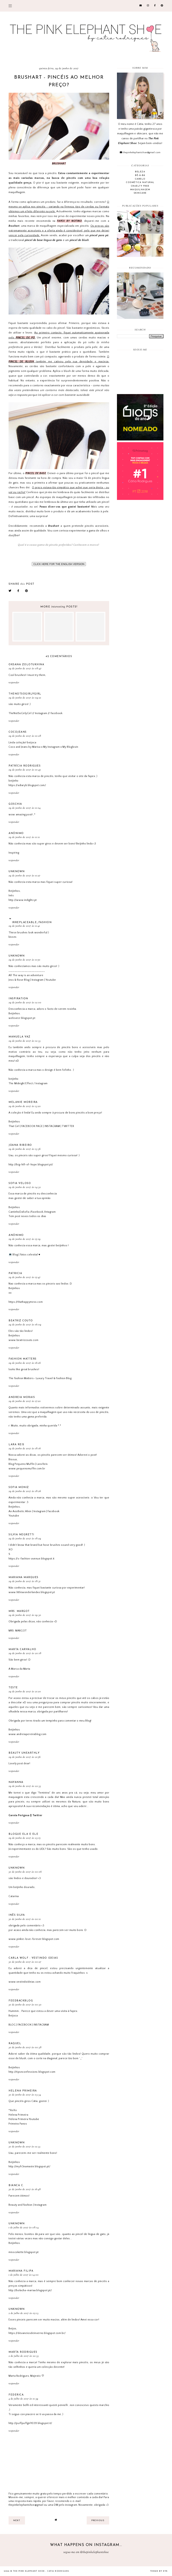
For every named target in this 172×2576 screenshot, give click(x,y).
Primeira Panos (18, 2123)
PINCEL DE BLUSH (21, 361)
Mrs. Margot (19, 1611)
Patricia (15, 1273)
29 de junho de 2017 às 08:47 (25, 668)
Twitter (37, 1815)
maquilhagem (140, 190)
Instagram (41, 713)
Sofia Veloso (20, 1183)
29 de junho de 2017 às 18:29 (25, 1538)
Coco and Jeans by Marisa (25, 746)
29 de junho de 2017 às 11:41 (24, 926)
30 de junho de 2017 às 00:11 (25, 1919)
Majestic (35, 2375)
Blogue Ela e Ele (23, 1834)
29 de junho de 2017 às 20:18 (25, 1653)
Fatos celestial (29, 1254)
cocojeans (18, 732)
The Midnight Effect (21, 1083)
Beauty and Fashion (20, 2204)
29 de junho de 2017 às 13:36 (25, 1149)
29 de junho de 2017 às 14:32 (25, 1187)
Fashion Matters (23, 1359)
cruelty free (140, 186)
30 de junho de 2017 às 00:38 (25, 2047)
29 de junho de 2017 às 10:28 (25, 736)
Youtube (51, 979)
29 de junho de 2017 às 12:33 (25, 1041)
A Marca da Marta (19, 1668)
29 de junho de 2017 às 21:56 (25, 1757)
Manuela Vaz (19, 1037)
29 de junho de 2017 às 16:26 (25, 1363)
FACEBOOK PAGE (32, 1126)
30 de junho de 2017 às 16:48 (25, 2189)
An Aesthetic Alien (20, 1511)
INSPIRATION (18, 998)
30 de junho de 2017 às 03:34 (25, 2095)
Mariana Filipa (21, 2271)
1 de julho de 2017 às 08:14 (24, 2227)
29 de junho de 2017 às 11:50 (24, 960)
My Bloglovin (70, 746)
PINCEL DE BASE (35, 473)
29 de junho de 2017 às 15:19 (25, 1239)
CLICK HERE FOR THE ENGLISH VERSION (58, 564)
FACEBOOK (25, 2024)
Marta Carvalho (22, 1649)
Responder (14, 682)
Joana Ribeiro (20, 1145)
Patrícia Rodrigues (25, 766)
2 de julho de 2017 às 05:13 (23, 2313)
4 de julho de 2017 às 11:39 (23, 2399)
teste (13, 1687)
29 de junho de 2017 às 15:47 (25, 1277)
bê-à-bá (140, 175)
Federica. (17, 2395)
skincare (140, 193)
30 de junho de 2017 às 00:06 (25, 1872)
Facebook (56, 713)
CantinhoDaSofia (19, 1211)
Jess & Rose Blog (19, 979)
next (16, 2521)
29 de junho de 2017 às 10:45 (25, 770)
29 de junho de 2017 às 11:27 (24, 875)
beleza (140, 172)
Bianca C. (16, 2185)
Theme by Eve (159, 2571)
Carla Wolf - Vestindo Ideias (33, 1958)
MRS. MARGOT (18, 1630)
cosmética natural (140, 182)
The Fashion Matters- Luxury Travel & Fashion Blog (40, 1378)
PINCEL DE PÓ (25, 337)
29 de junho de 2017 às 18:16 (25, 1448)
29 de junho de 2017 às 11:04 (25, 808)
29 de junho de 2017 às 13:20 (25, 1106)
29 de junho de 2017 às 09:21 (25, 698)
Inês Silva (17, 1915)
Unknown (17, 871)
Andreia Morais (22, 1397)
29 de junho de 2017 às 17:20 (25, 1401)
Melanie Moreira (23, 1102)
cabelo (140, 179)
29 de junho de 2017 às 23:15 (25, 1838)
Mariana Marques (23, 1577)
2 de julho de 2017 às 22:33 (24, 2356)
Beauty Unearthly (24, 1753)
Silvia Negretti (21, 1534)
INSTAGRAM (52, 1126)
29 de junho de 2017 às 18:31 (25, 1581)
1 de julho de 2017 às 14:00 (24, 2275)
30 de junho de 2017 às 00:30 (25, 2005)
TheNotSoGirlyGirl (25, 694)
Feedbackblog (21, 2001)
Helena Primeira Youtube (24, 2119)
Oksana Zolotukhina (26, 664)
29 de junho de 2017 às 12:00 (25, 1002)
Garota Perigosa (19, 1815)
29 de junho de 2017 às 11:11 (24, 837)
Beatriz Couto (21, 1320)
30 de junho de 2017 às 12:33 (24, 2146)
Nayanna (16, 1782)
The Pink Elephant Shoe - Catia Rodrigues (41, 2571)
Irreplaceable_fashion (32, 922)
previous (97, 2521)
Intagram (50, 1211)
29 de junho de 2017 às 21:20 (25, 1691)
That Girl (14, 1126)
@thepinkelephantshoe (94, 2552)
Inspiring (14, 852)
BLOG (12, 2024)
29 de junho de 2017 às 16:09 (25, 1324)
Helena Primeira (23, 2091)
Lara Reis (16, 1444)
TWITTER (68, 1126)
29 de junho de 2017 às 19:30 (25, 1615)
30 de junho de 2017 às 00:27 (25, 1962)
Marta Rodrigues (23, 2352)
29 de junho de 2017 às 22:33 (25, 1786)
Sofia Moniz (19, 1487)
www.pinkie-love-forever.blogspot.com (34, 1939)
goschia (15, 804)
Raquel (15, 2043)
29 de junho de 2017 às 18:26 (25, 1491)
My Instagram (51, 746)
